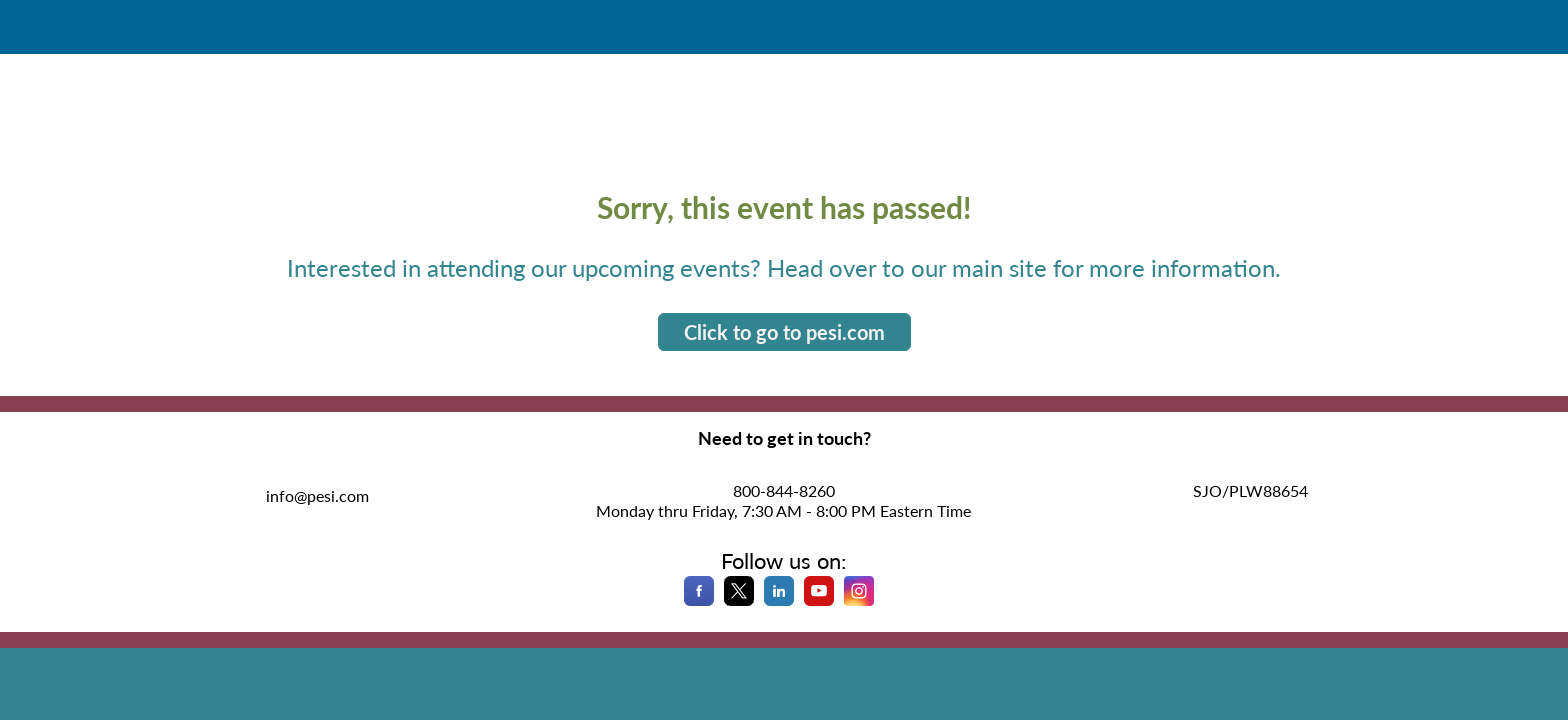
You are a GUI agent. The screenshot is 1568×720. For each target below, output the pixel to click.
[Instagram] (859, 599)
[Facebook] (699, 599)
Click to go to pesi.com (784, 332)
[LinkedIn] (779, 599)
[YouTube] (819, 599)
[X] (739, 599)
